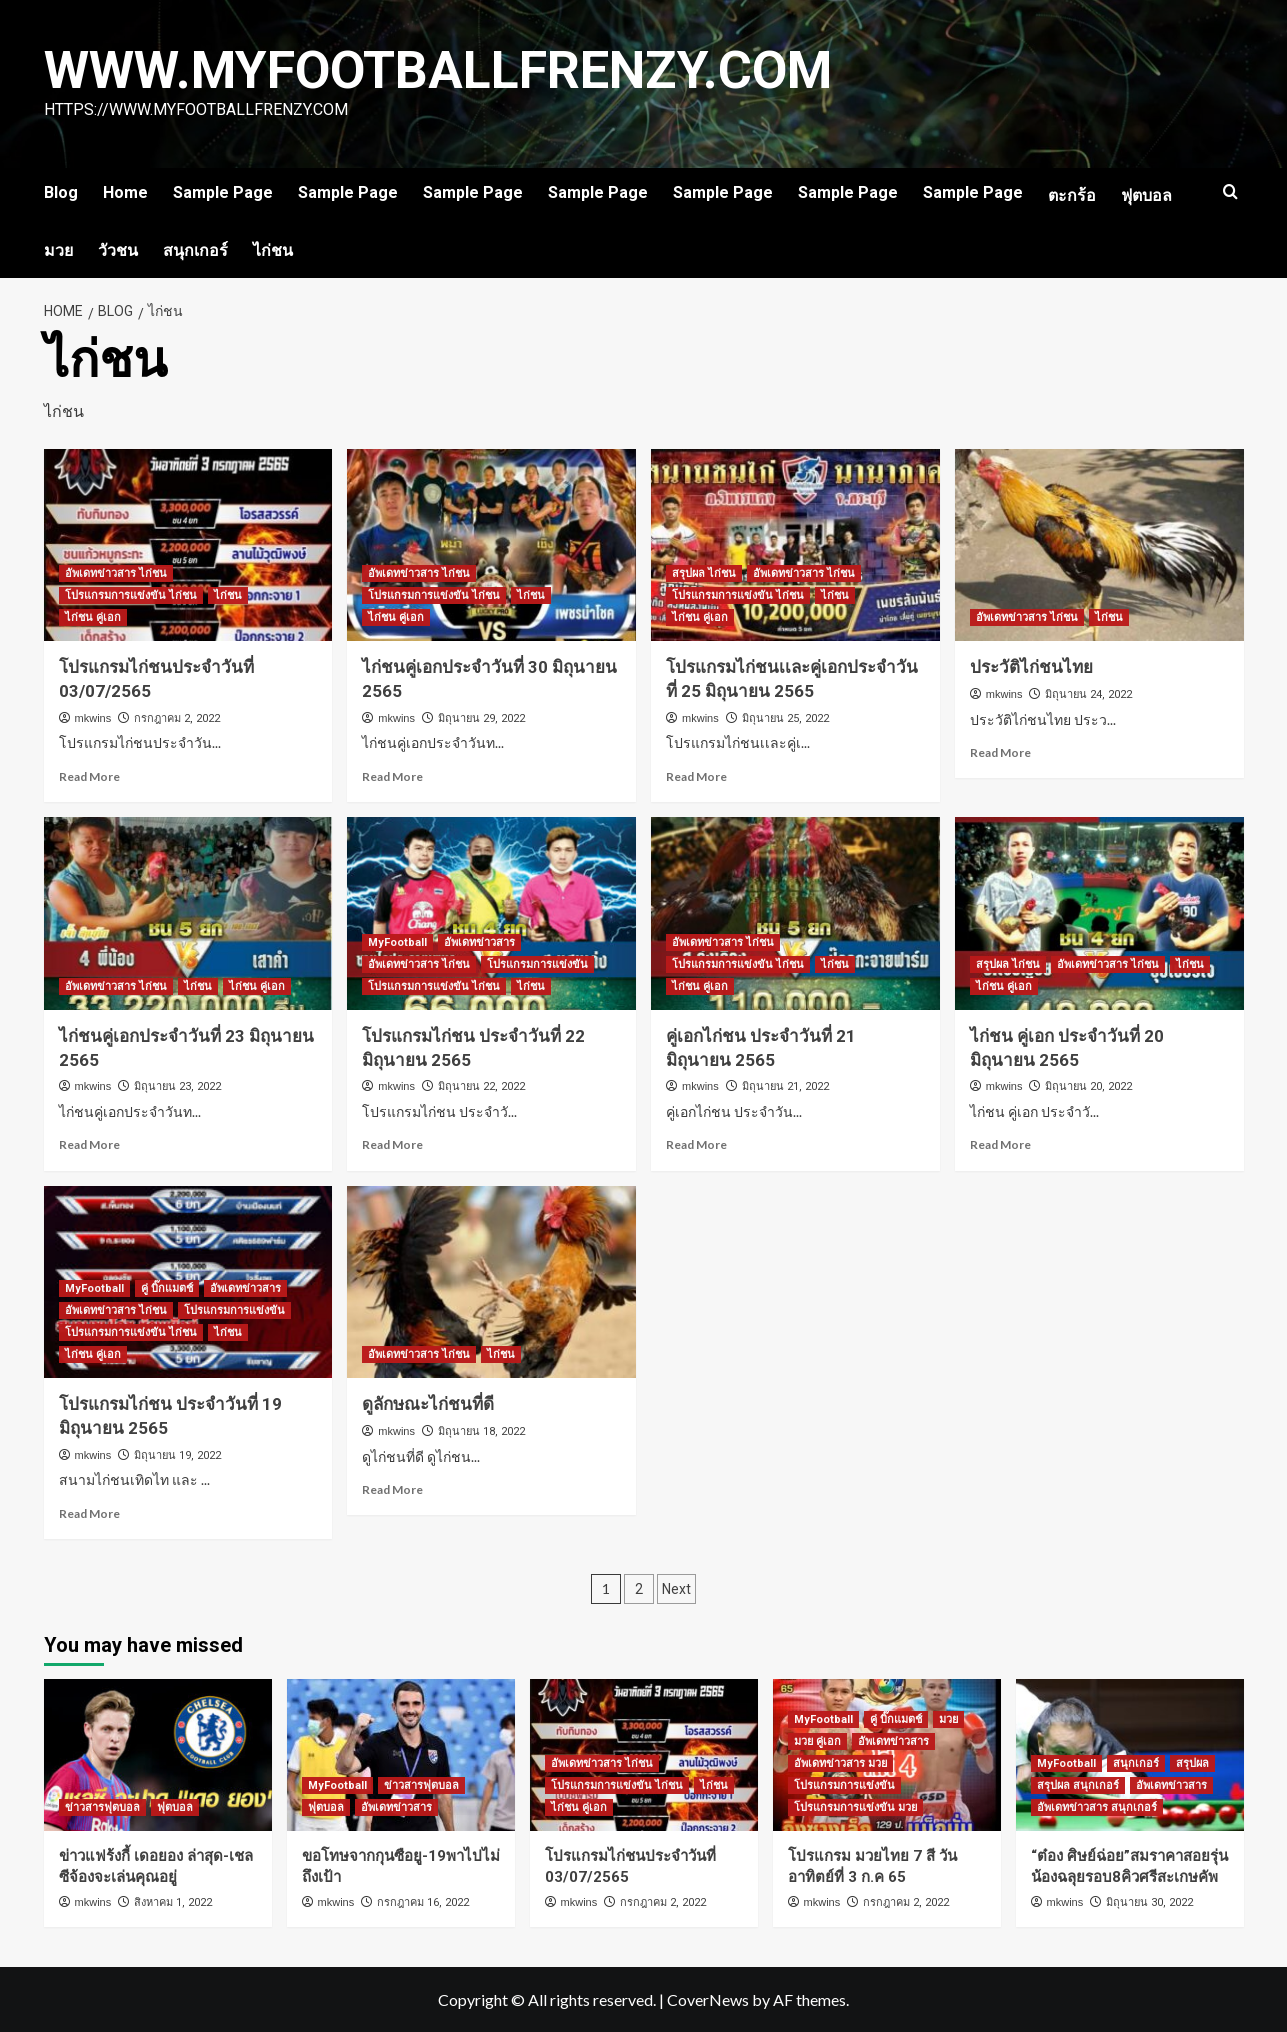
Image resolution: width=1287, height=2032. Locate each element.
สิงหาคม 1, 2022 (173, 1902)
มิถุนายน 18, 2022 (481, 1431)
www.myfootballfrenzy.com (440, 70)
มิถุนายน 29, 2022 (481, 718)
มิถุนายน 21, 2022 (785, 1086)
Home (125, 192)
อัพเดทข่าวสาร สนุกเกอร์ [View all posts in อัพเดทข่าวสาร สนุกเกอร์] (1097, 1807)
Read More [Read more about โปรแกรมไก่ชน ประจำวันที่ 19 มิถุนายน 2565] (89, 1513)
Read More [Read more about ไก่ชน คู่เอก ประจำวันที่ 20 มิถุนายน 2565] (1000, 1144)
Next (676, 1589)
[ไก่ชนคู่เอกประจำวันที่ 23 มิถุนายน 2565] (188, 913)
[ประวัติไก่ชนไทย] (1099, 545)
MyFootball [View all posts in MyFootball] (397, 942)
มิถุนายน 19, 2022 (177, 1455)
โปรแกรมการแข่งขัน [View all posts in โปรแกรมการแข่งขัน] (537, 964)
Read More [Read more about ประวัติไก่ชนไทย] (1000, 752)
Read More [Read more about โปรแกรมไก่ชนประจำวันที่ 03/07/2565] (89, 776)
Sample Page (223, 192)
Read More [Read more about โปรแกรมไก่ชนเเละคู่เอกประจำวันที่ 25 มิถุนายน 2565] (696, 776)
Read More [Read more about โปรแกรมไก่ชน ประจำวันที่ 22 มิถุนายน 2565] (392, 1144)
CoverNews (708, 1999)
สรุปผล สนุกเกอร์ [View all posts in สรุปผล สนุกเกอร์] (1078, 1785)
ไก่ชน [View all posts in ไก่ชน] (228, 595)
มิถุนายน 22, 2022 (481, 1086)
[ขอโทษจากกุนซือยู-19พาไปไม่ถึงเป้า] (401, 1755)
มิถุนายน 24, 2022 (1088, 694)
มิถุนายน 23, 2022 (177, 1086)
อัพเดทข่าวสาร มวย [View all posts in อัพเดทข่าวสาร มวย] (840, 1763)
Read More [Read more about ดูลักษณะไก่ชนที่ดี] (392, 1489)
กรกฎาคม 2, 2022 (177, 718)
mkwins (93, 718)
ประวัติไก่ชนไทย (1031, 667)
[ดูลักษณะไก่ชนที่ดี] (491, 1282)
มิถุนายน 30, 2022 (1149, 1902)
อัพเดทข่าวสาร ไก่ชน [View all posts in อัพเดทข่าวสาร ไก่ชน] (116, 573)
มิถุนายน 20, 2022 (1088, 1086)
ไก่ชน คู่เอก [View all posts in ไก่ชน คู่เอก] (93, 617)
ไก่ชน (273, 250)
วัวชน (118, 250)
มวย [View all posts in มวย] (948, 1719)
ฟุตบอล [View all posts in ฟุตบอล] (175, 1807)
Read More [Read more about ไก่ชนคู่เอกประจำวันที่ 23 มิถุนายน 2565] (89, 1144)
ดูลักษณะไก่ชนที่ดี (428, 1404)
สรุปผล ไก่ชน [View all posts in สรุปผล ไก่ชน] (704, 573)
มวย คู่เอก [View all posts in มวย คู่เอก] (817, 1741)
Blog (61, 192)
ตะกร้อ (1072, 195)
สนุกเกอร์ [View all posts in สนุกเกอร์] (1136, 1763)
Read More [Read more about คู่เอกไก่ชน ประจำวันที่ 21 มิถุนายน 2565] (696, 1144)
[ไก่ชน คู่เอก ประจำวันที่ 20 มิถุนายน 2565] (1099, 913)
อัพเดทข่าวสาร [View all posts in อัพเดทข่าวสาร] (479, 942)
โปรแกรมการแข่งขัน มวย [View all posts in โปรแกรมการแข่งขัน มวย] (855, 1807)
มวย (58, 250)
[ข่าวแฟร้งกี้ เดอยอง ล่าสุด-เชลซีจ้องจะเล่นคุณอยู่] (158, 1755)
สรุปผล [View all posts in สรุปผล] (1192, 1763)
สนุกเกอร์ (195, 250)
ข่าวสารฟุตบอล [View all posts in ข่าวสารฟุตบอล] (102, 1807)
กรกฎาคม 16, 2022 (423, 1902)
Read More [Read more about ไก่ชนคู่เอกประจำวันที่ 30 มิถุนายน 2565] (392, 776)
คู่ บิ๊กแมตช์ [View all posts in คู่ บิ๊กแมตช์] (167, 1288)
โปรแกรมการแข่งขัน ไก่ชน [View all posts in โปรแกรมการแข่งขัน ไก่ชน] (131, 595)
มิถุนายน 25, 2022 (785, 718)
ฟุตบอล (1146, 195)
